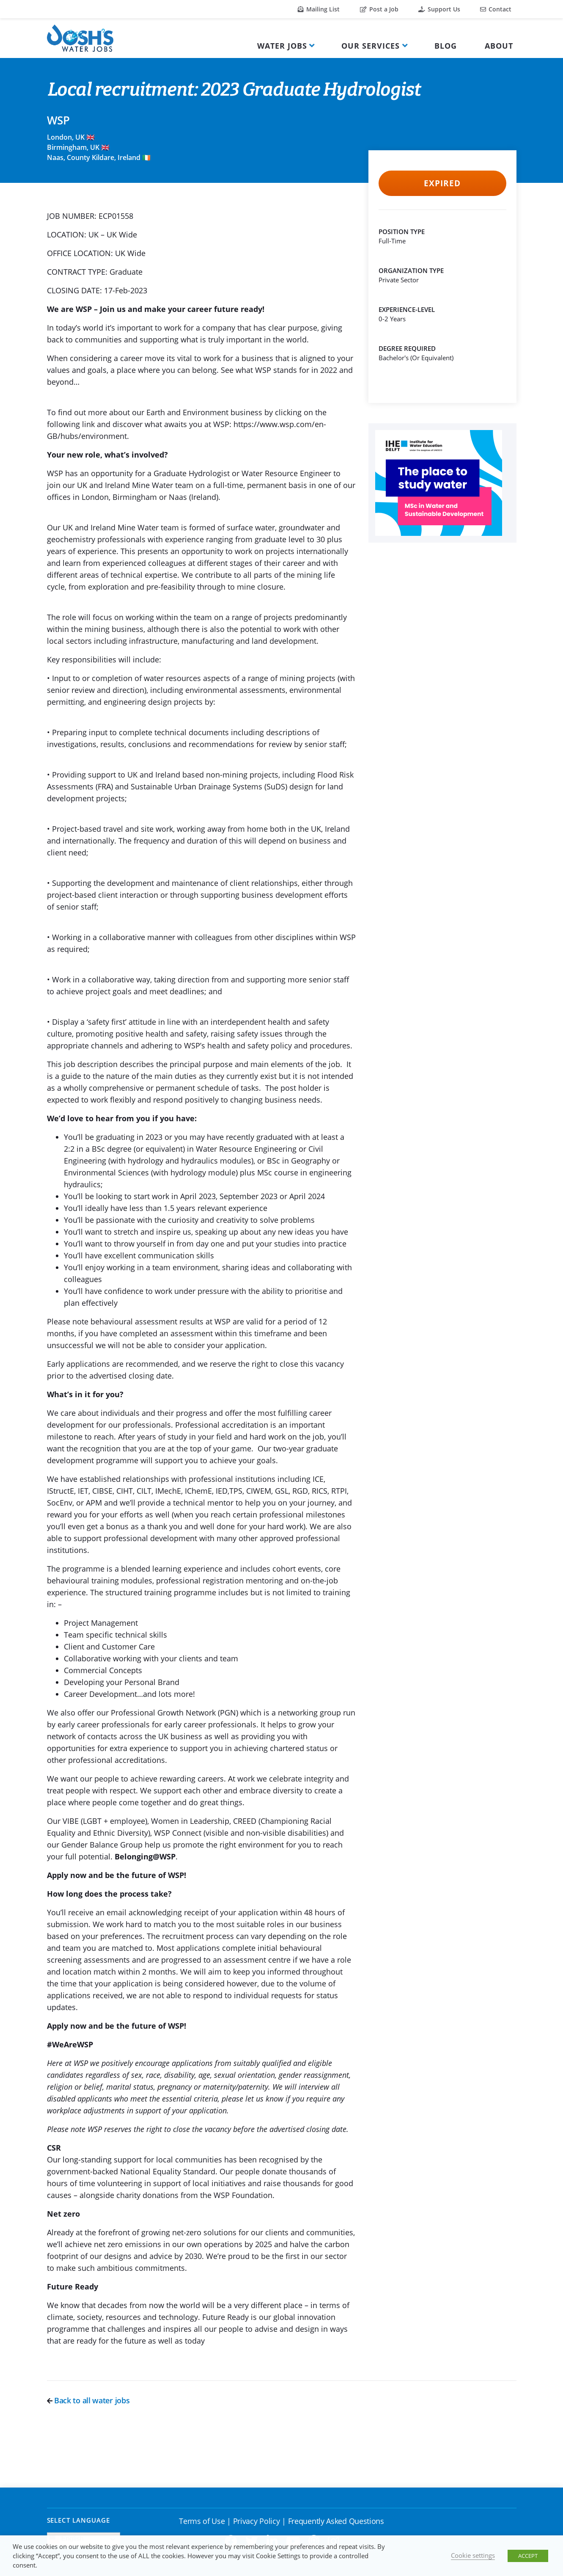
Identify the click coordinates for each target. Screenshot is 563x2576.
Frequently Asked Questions (336, 2521)
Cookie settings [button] (473, 2555)
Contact (495, 9)
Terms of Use (202, 2521)
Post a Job (379, 9)
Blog (445, 46)
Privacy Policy (256, 2521)
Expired (442, 183)
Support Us (439, 9)
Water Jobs (282, 46)
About (499, 46)
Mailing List (319, 9)
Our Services (370, 46)
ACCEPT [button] (528, 2555)
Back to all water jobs (88, 2400)
